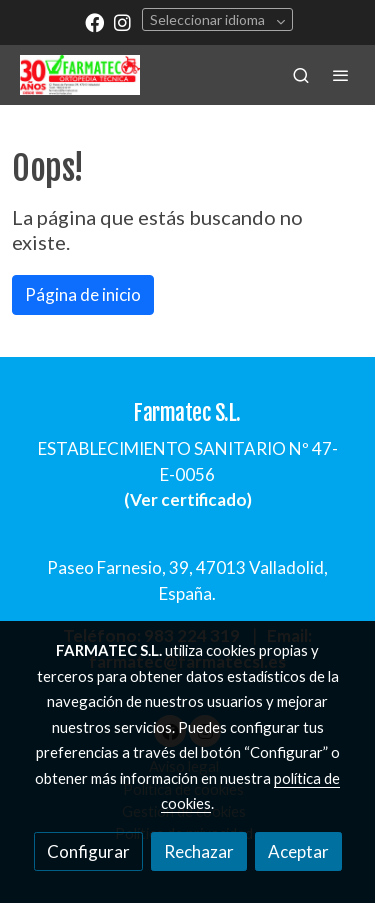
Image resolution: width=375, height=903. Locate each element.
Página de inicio (83, 294)
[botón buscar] (301, 75)
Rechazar (199, 851)
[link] (80, 75)
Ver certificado (188, 499)
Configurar (88, 851)
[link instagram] (122, 21)
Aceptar (298, 851)
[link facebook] (94, 21)
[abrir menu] (341, 75)
